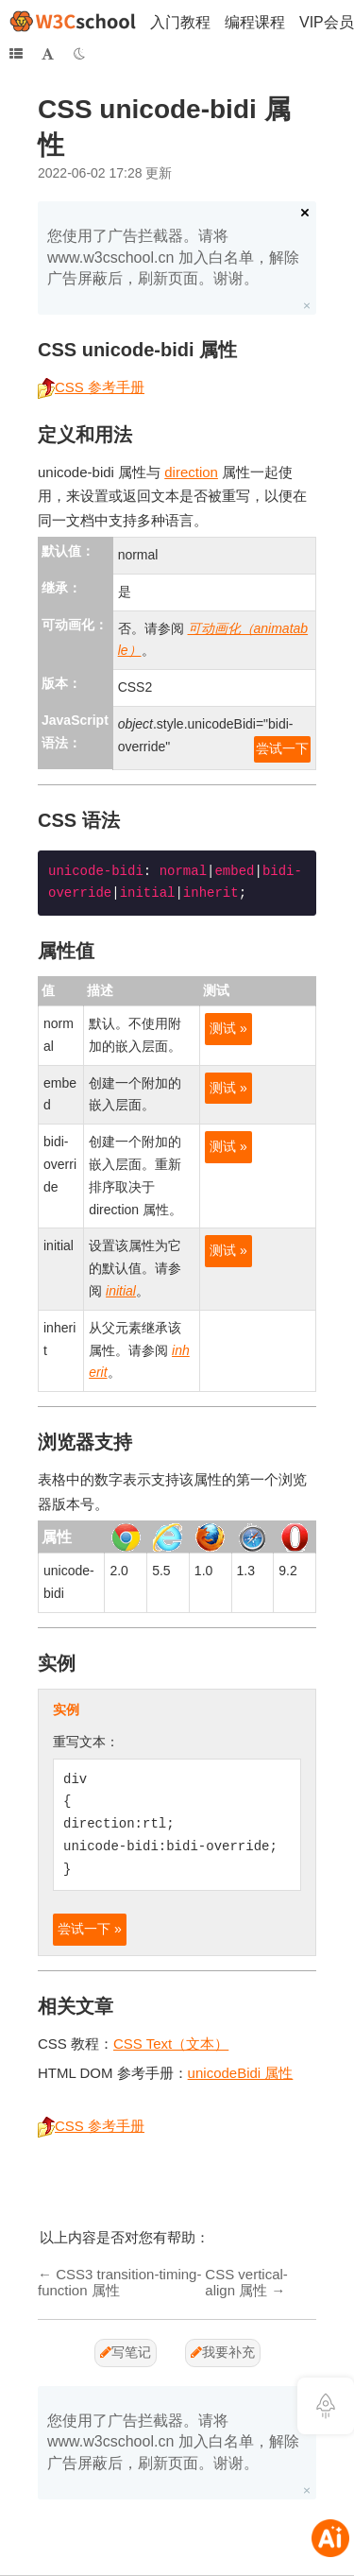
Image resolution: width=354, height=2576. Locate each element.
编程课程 (255, 22)
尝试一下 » (90, 1928)
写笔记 (125, 2352)
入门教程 (180, 22)
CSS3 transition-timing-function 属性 (119, 2282)
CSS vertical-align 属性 (246, 2282)
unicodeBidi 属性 (241, 2073)
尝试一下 (282, 748)
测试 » (228, 1028)
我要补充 (223, 2352)
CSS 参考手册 (91, 387)
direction (191, 472)
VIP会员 (326, 22)
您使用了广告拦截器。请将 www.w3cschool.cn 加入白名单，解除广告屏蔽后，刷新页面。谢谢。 (173, 257)
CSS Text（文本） (170, 2043)
